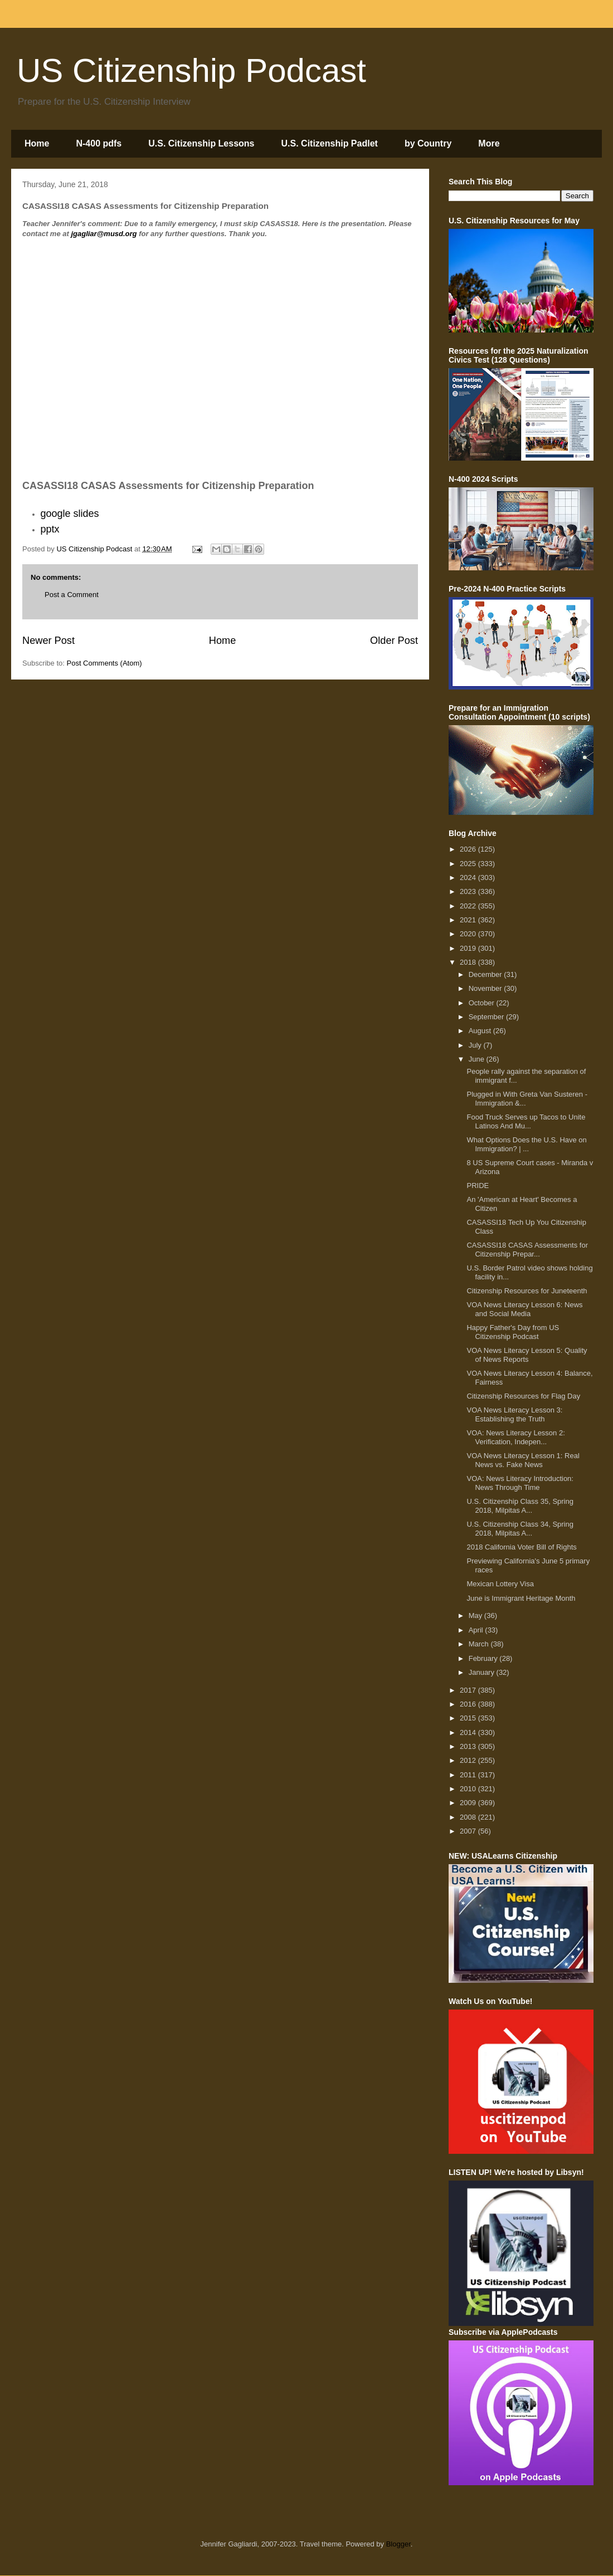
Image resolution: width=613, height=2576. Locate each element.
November (486, 988)
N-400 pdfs (98, 143)
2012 (469, 1760)
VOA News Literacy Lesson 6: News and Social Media (524, 1309)
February (484, 1658)
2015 (469, 1718)
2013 (469, 1746)
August (481, 1031)
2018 (469, 962)
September (487, 1017)
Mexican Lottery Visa (499, 1584)
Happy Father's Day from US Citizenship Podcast (512, 1332)
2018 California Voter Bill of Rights (521, 1547)
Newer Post (48, 640)
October (483, 1003)
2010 (469, 1789)
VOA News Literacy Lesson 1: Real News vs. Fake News (522, 1460)
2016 (469, 1704)
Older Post (394, 640)
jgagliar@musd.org (104, 233)
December (486, 974)
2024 (469, 877)
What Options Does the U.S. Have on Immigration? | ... (526, 1144)
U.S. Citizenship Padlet (329, 143)
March (480, 1644)
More (488, 143)
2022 (469, 906)
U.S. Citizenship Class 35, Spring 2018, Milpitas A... (519, 1505)
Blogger (398, 2544)
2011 (469, 1775)
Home (37, 143)
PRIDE (477, 1185)
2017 (469, 1690)
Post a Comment (72, 594)
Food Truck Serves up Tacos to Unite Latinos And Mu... (525, 1121)
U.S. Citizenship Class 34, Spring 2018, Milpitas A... (519, 1528)
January (483, 1672)
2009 (469, 1802)
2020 (469, 934)
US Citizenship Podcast (191, 70)
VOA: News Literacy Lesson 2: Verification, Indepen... (515, 1437)
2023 (469, 891)
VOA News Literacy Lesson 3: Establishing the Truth (514, 1414)
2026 (469, 849)
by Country (428, 143)
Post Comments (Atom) (104, 663)
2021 (469, 920)
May (476, 1615)
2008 (469, 1817)
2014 (469, 1732)
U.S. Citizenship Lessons (201, 143)
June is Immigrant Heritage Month (520, 1598)
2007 (469, 1831)
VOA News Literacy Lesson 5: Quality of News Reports (526, 1354)
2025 (469, 863)
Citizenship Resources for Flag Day (523, 1396)
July (476, 1045)
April (477, 1630)
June (477, 1059)
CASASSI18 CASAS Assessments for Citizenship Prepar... (526, 1249)
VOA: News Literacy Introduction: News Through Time (519, 1483)
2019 (469, 948)
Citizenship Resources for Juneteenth (526, 1291)
